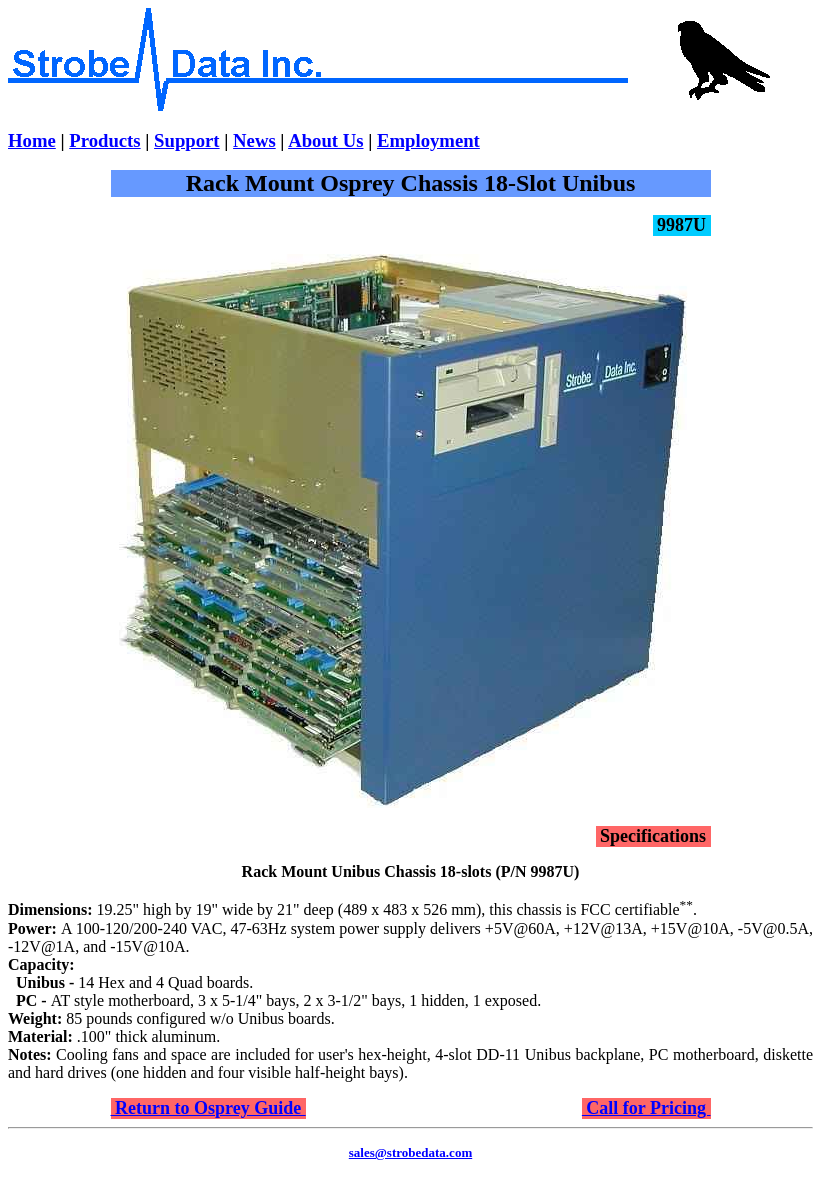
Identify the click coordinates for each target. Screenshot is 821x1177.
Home (32, 140)
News (254, 140)
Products (104, 140)
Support (187, 140)
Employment (428, 140)
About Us (325, 140)
